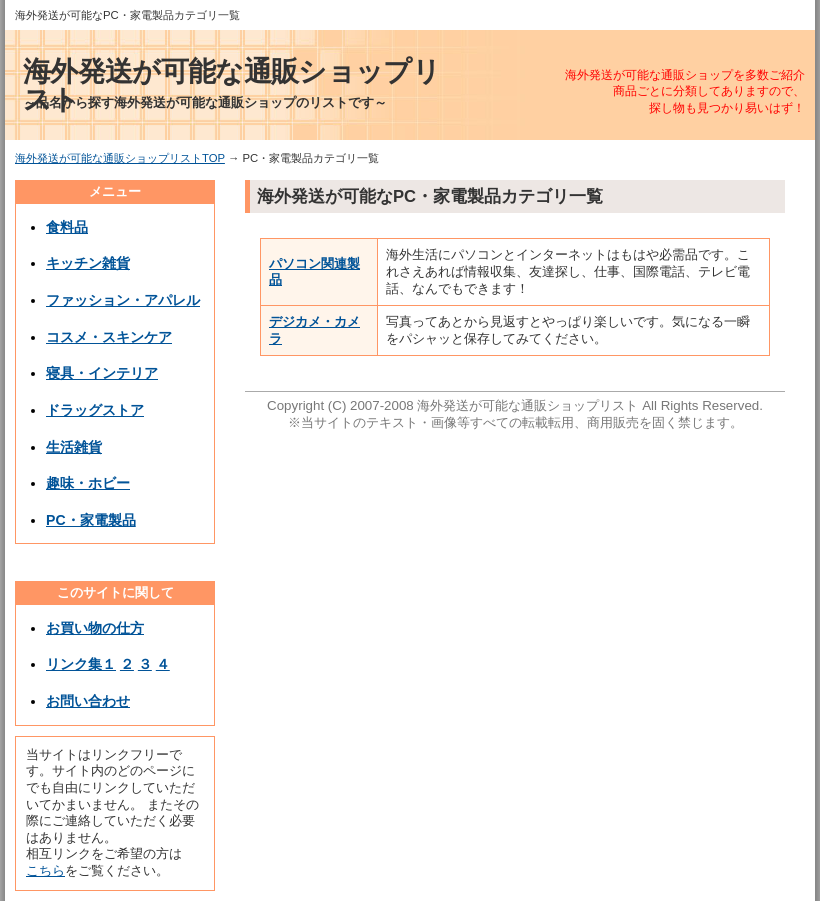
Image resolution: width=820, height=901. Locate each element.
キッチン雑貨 (88, 263)
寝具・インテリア (102, 373)
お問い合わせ (88, 701)
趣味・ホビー (88, 483)
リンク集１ (81, 664)
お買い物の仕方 (95, 628)
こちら (45, 870)
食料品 (67, 227)
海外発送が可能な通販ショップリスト (231, 85)
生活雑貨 (74, 447)
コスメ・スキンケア (109, 337)
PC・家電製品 (91, 520)
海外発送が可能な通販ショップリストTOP (120, 158)
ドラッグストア (95, 410)
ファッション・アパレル (123, 300)
